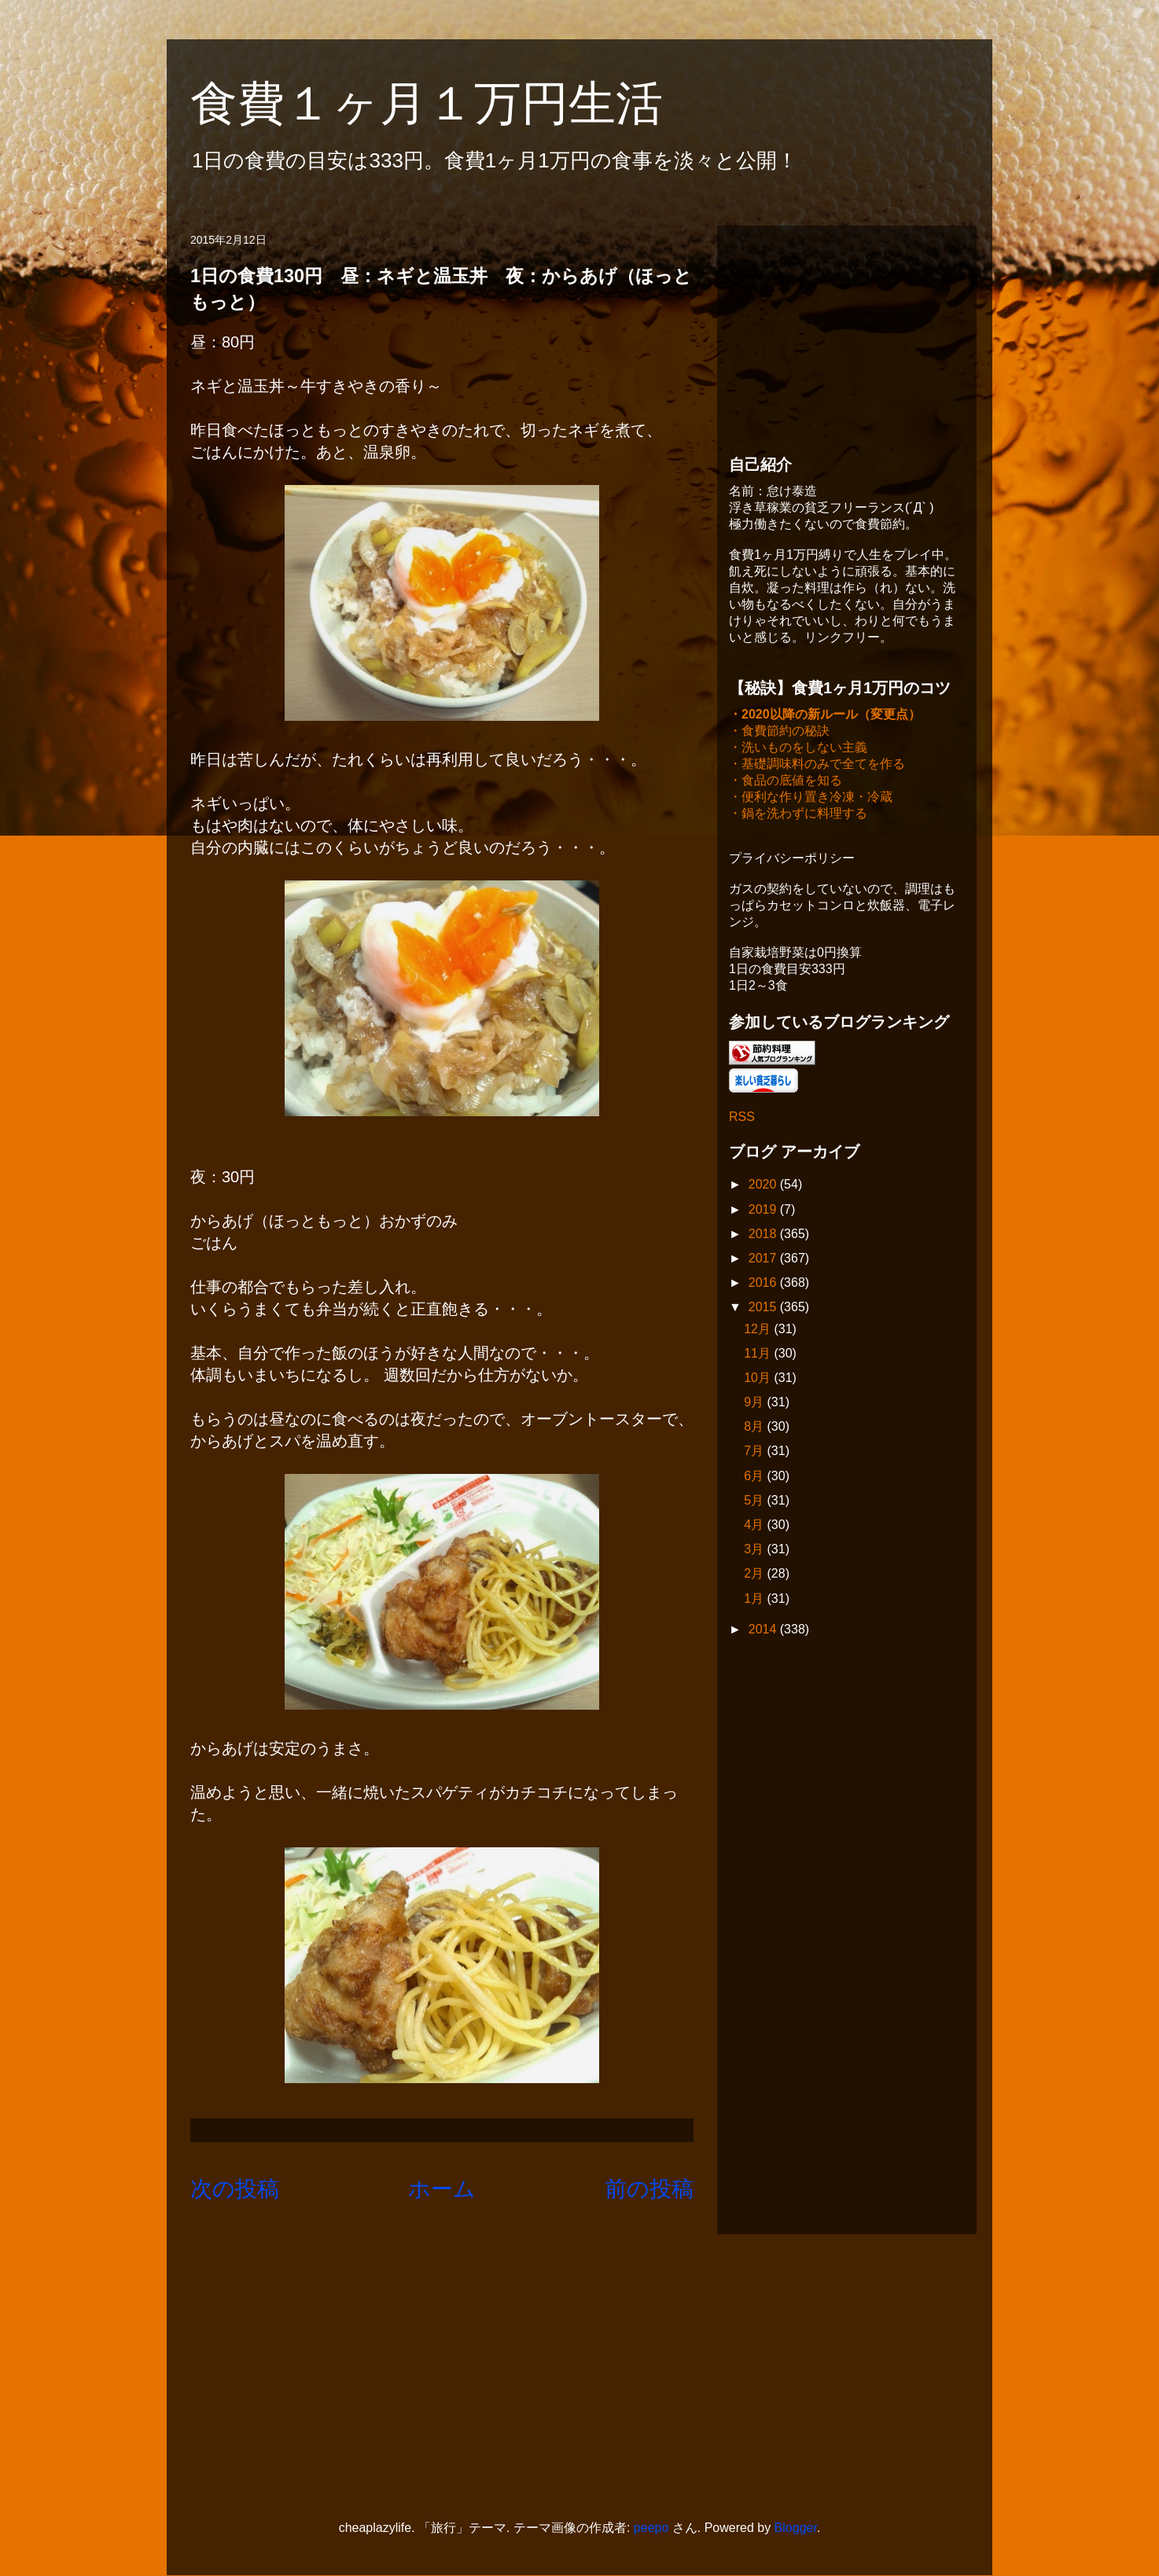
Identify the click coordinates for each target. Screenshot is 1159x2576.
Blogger (796, 2527)
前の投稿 (649, 2189)
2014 (764, 1630)
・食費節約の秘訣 (779, 732)
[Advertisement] (847, 335)
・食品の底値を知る (785, 781)
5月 (755, 1501)
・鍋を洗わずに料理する (798, 814)
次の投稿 (234, 2189)
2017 (764, 1259)
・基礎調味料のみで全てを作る (817, 765)
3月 (755, 1550)
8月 (755, 1428)
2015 (764, 1308)
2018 (764, 1235)
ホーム (442, 2189)
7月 (755, 1452)
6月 (755, 1477)
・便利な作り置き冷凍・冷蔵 (810, 798)
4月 (755, 1526)
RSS (742, 1118)
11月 (759, 1354)
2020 (764, 1185)
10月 (759, 1379)
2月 (755, 1575)
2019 (764, 1211)
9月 (755, 1403)
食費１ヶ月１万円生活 (450, 103)
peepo (651, 2527)
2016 (764, 1284)
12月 (759, 1330)
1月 (755, 1600)
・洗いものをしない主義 (798, 748)
